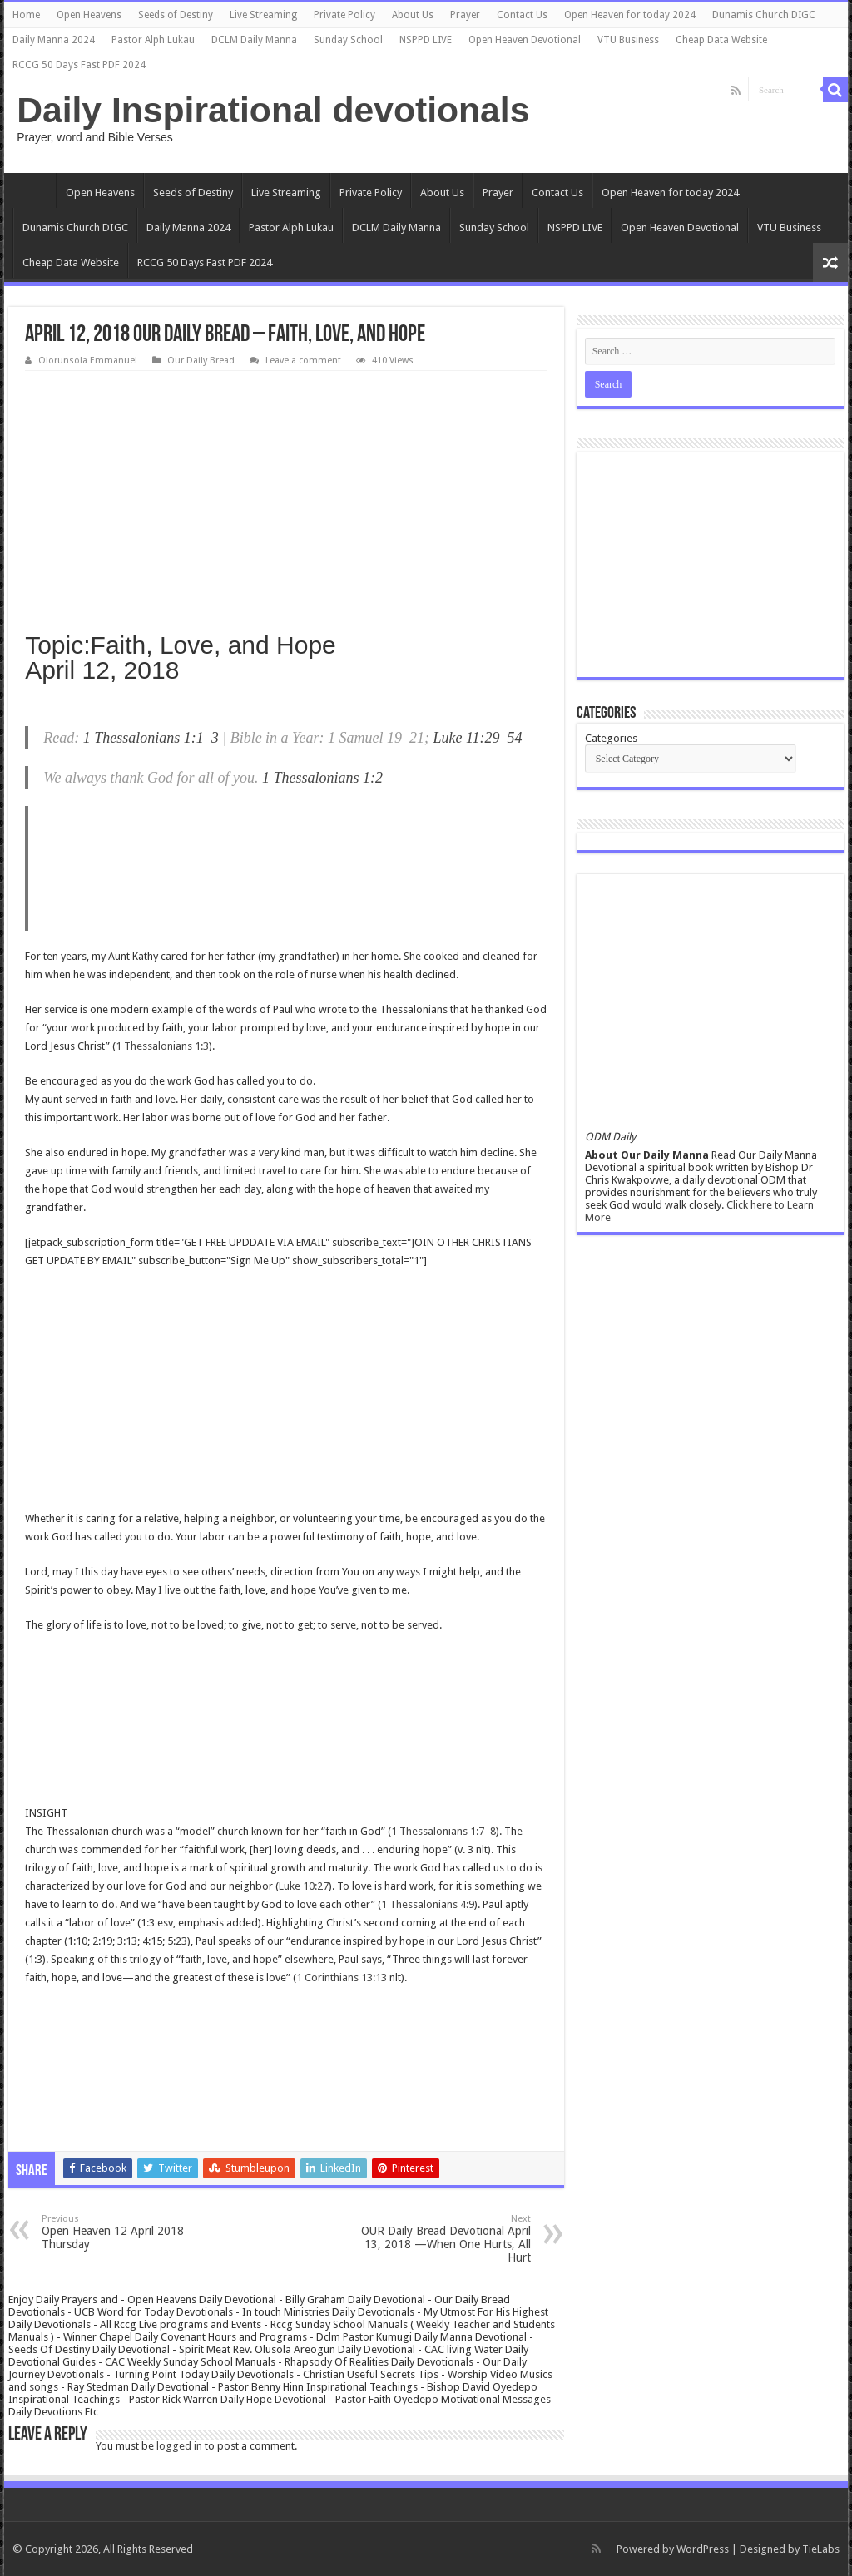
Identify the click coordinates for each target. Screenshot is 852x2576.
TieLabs (821, 2549)
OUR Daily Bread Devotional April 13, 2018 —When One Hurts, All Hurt (445, 2238)
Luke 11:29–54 (477, 737)
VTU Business (628, 40)
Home (26, 15)
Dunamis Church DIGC (763, 15)
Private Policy (344, 15)
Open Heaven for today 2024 (630, 15)
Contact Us (522, 15)
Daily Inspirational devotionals (273, 110)
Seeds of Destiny (175, 15)
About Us (412, 15)
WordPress (702, 2549)
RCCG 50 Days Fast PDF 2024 (79, 65)
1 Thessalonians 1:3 (162, 1046)
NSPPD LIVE (425, 40)
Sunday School (348, 40)
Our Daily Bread (201, 360)
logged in (179, 2446)
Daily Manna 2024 (53, 40)
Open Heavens (89, 15)
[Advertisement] (286, 495)
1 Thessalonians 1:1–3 (151, 737)
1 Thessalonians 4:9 (427, 1904)
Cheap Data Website (721, 40)
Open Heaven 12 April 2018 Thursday (127, 2232)
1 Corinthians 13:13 (341, 1977)
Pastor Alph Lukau (153, 40)
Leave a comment (303, 360)
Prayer (465, 15)
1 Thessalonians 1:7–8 (443, 1831)
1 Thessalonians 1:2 (322, 777)
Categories (611, 738)
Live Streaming (263, 15)
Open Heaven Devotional (524, 40)
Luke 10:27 (304, 1886)
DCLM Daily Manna (254, 40)
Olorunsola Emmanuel (87, 360)
